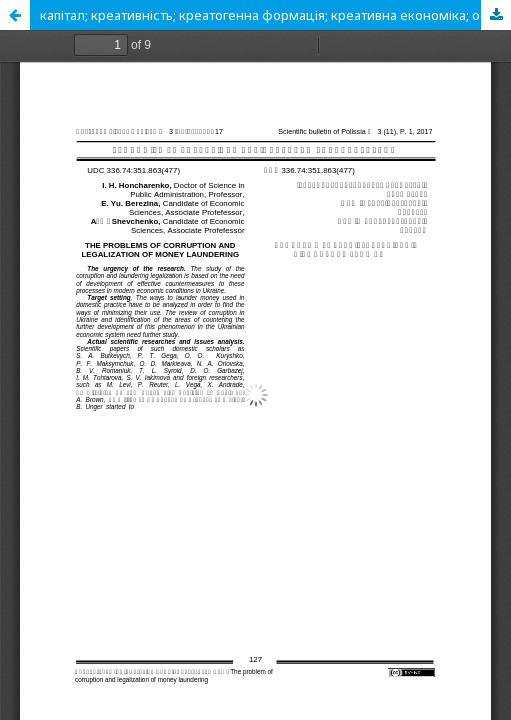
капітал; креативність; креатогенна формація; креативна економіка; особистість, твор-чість (275, 15)
